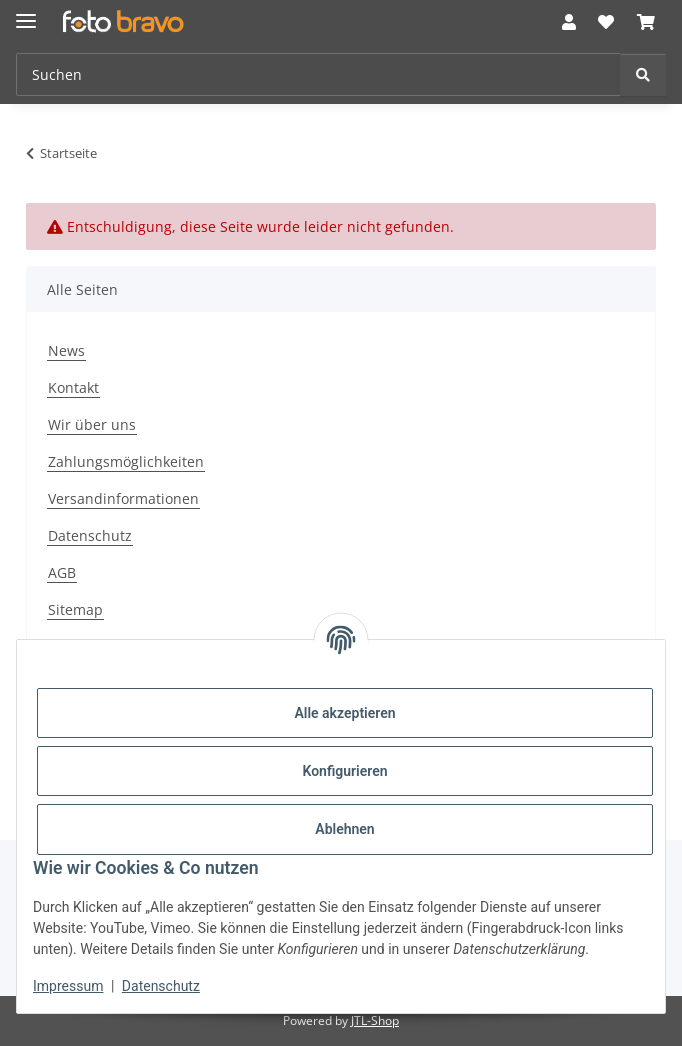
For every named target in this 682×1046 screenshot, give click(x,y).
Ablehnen (344, 829)
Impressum (68, 986)
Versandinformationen (123, 498)
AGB (62, 572)
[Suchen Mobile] (318, 74)
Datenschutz (161, 986)
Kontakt (73, 387)
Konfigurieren (344, 771)
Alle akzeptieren (344, 713)
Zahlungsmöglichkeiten (126, 461)
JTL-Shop (375, 1020)
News (66, 350)
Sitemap (75, 609)
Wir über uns (92, 424)
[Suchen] (643, 74)
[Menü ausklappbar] (26, 12)
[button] (569, 22)
